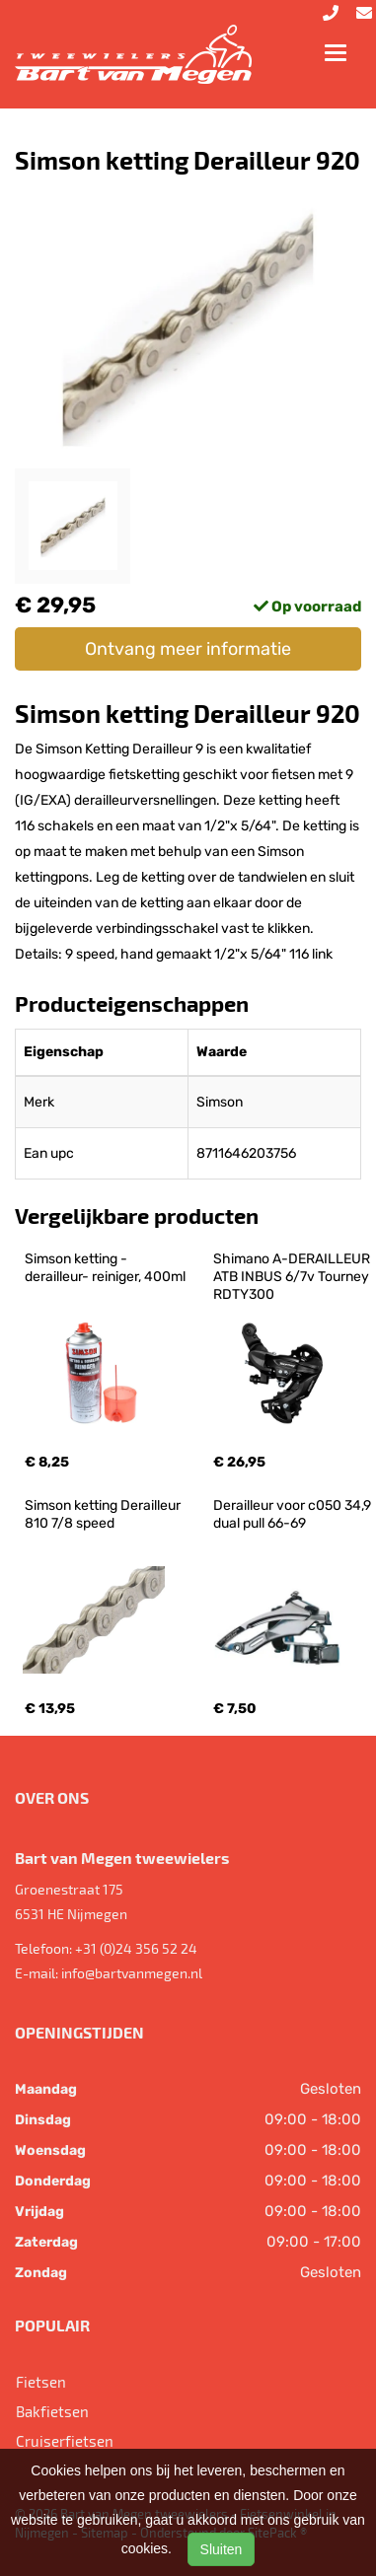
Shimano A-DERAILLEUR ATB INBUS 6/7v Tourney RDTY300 (293, 1277)
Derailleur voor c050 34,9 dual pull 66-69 (293, 1514)
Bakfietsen (52, 2411)
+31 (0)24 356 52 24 (136, 1948)
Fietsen (41, 2382)
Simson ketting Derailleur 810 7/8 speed (104, 1514)
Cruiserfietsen (64, 2441)
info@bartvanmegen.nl (131, 1973)
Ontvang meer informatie (188, 649)
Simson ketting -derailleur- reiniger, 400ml (105, 1268)
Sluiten (221, 2549)
